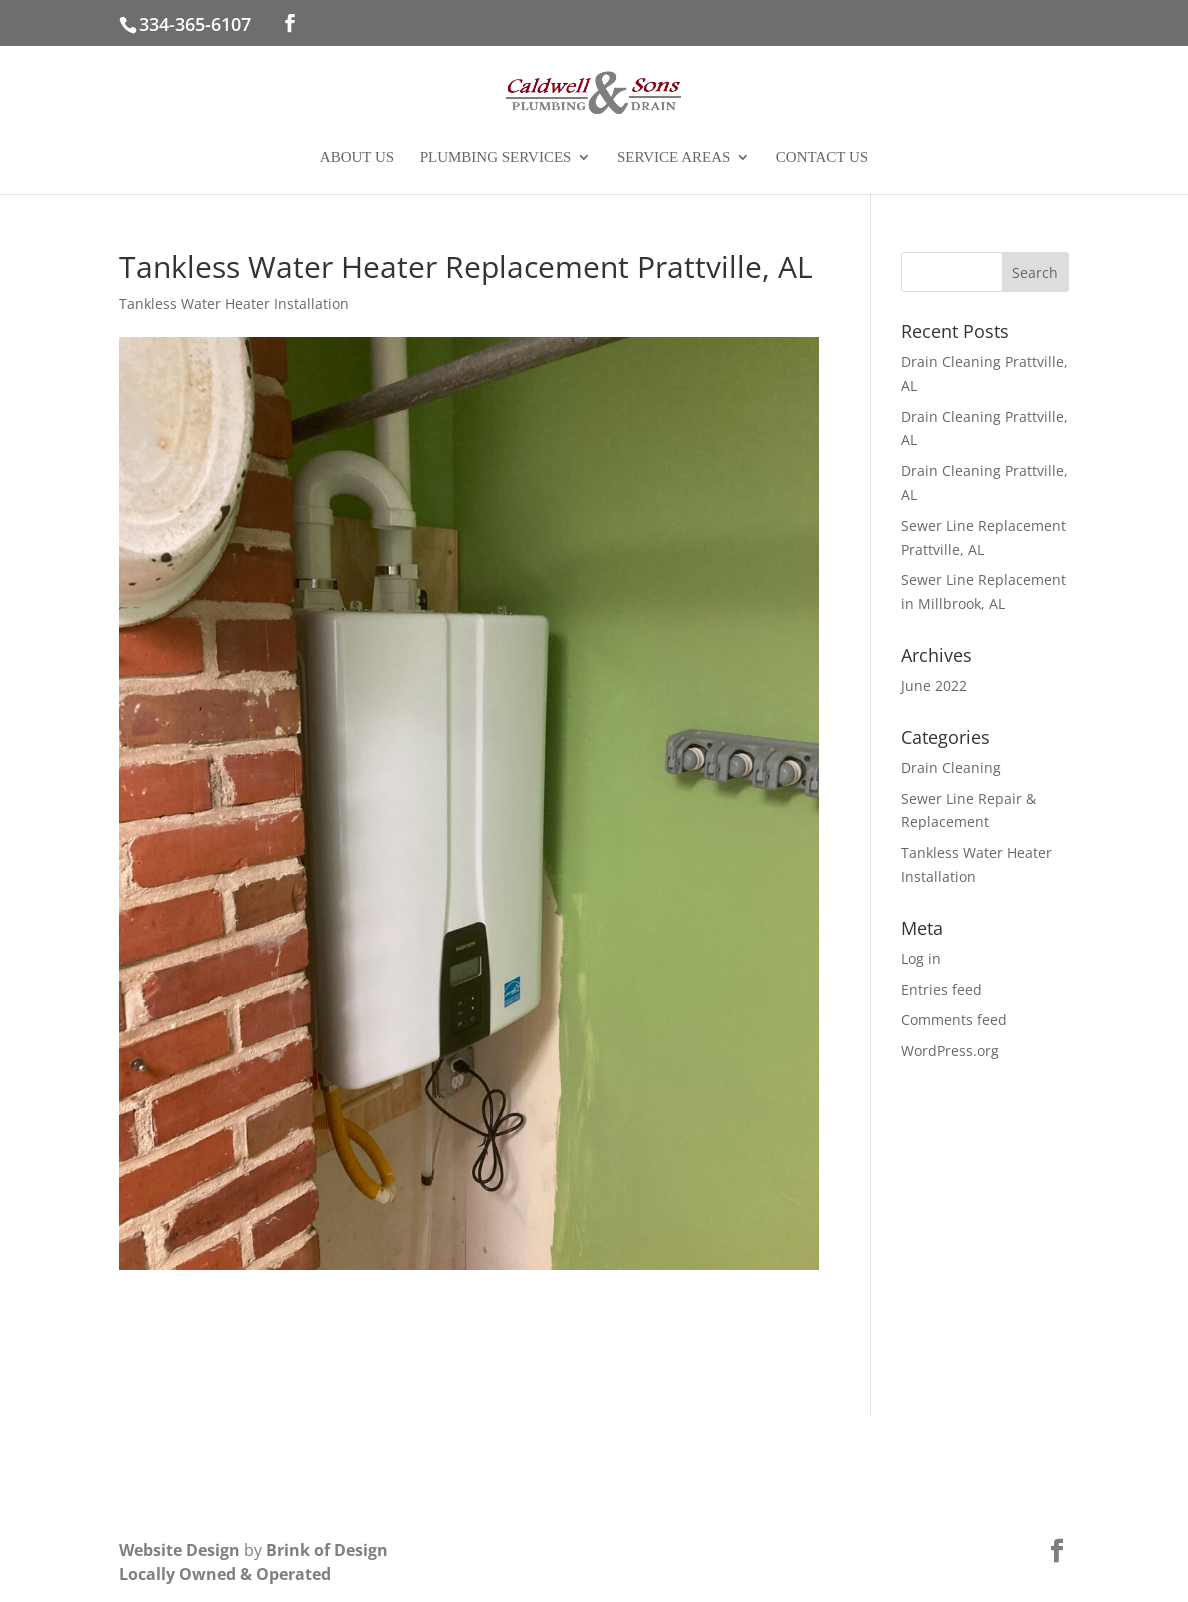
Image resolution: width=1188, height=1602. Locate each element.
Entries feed (941, 989)
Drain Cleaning (951, 767)
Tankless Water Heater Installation (234, 303)
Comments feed (954, 1019)
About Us (357, 157)
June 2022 (934, 685)
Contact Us (822, 157)
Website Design (179, 1550)
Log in (921, 958)
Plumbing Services (496, 157)
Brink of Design (327, 1550)
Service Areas (673, 157)
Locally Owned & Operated (225, 1574)
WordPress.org (950, 1050)
